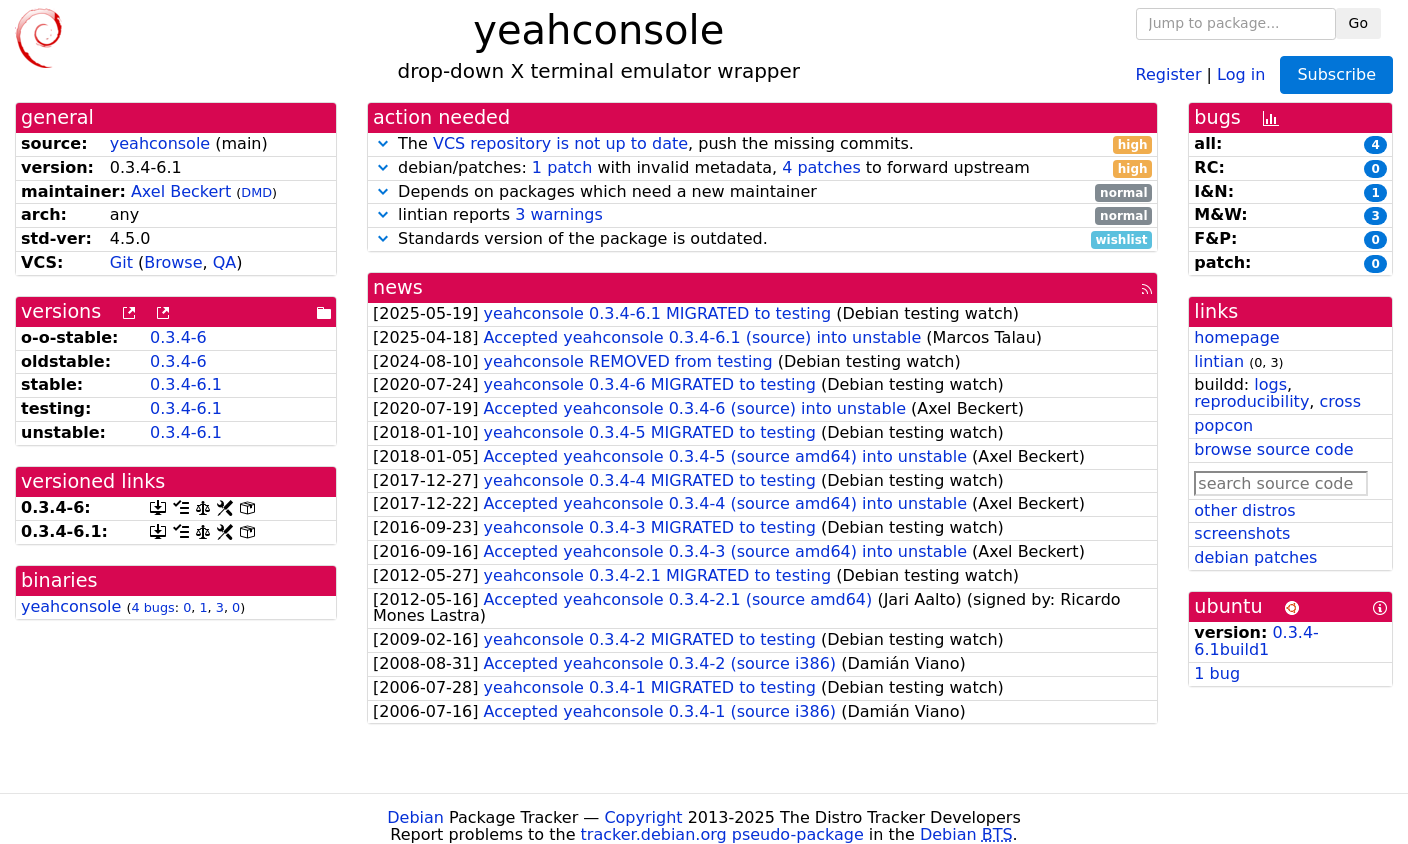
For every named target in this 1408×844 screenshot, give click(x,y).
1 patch (562, 167)
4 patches (821, 167)
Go (1358, 23)
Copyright (643, 817)
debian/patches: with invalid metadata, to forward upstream (762, 168)
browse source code (1273, 449)
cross (1340, 401)
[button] (383, 143)
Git (121, 262)
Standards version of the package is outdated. (762, 239)
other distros (1244, 510)
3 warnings (559, 214)
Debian (415, 817)
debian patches (1255, 557)
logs (1270, 384)
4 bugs (153, 607)
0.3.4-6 (178, 337)
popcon (1223, 425)
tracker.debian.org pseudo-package (722, 834)
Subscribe (1336, 74)
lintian (1219, 361)
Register (1169, 73)
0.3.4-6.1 (186, 384)
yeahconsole (160, 143)
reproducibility (1251, 401)
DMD (256, 192)
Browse (173, 262)
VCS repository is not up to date (560, 143)
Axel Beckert (181, 191)
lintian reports (762, 215)
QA (225, 262)
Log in (1241, 73)
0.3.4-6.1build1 (1256, 641)
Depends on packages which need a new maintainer (762, 192)
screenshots (1242, 533)
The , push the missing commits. (762, 144)
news (398, 287)
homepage (1236, 337)
